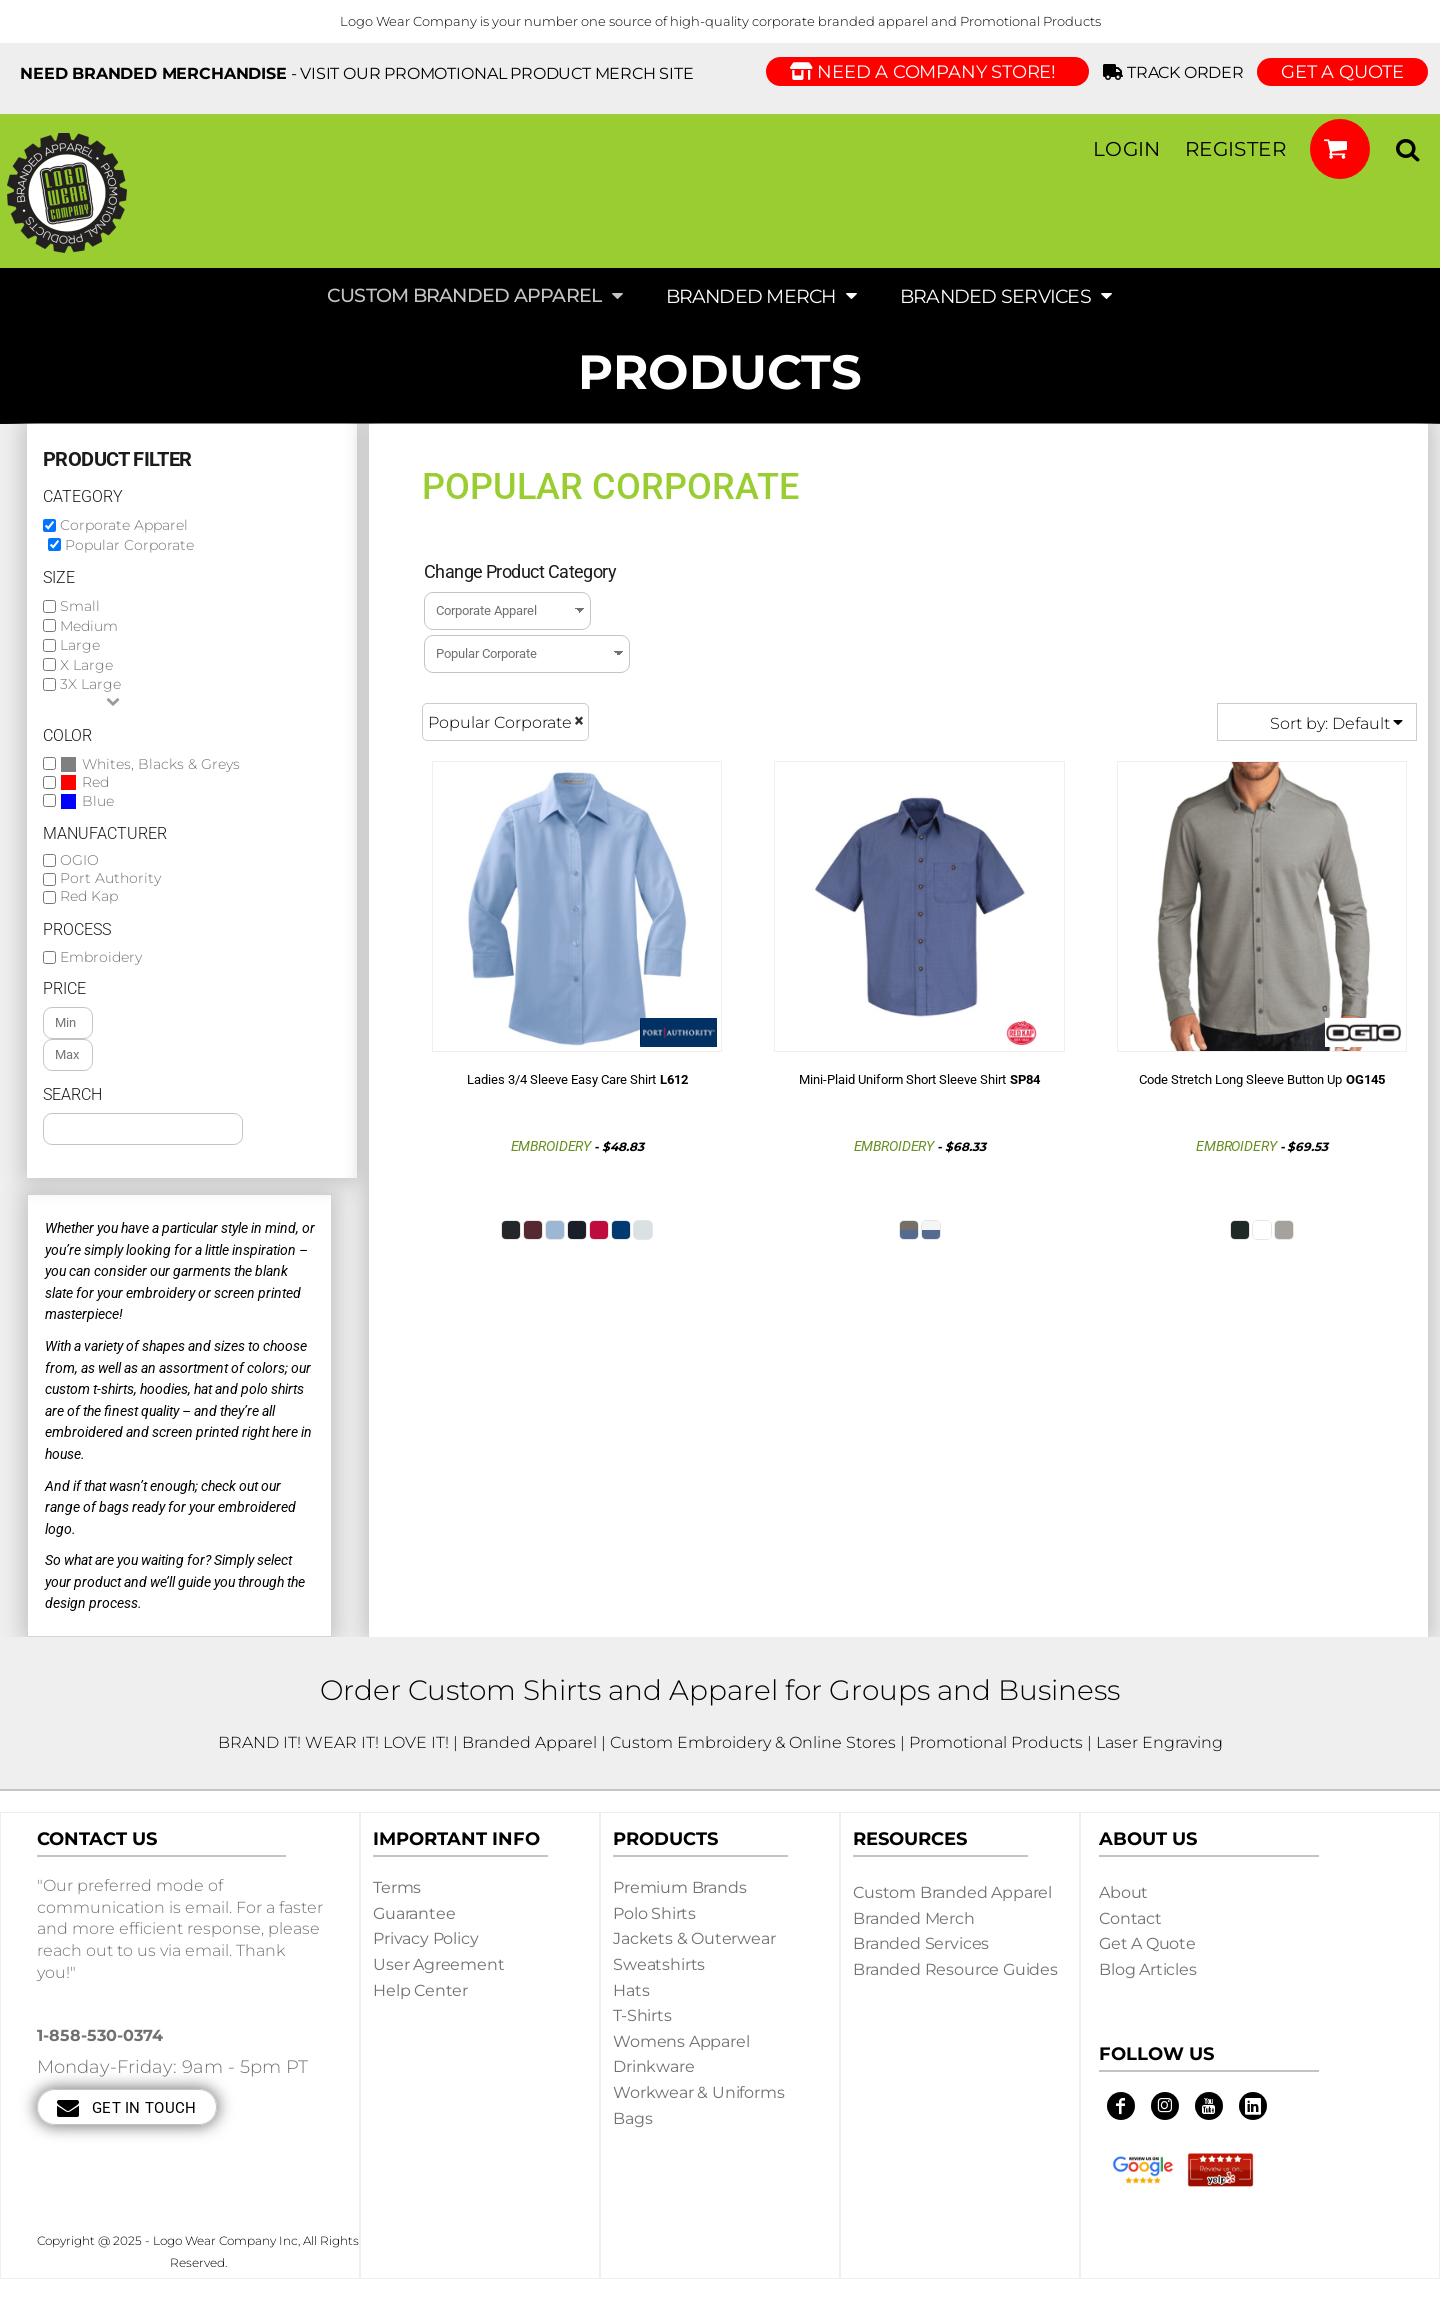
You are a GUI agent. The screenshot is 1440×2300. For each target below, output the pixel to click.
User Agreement (439, 1964)
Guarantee (414, 1913)
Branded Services (921, 1943)
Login (1127, 149)
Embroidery (101, 957)
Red (95, 782)
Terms (397, 1887)
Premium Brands (680, 1887)
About (1123, 1892)
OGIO (79, 860)
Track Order (1177, 72)
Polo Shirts (654, 1913)
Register (1235, 149)
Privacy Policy (426, 1938)
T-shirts (642, 2015)
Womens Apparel (681, 2041)
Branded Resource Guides (955, 1969)
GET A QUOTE (1342, 72)
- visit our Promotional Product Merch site (357, 73)
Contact (1130, 1918)
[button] (1340, 149)
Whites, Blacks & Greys (161, 764)
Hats (631, 1990)
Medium (89, 626)
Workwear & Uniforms (699, 2092)
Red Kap (89, 896)
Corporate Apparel (124, 525)
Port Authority (110, 878)
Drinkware (654, 2066)
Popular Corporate (129, 545)
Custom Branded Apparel (952, 1892)
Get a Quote (1147, 1943)
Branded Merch (914, 1918)
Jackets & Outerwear (694, 1938)
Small (80, 606)
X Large (86, 665)
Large (80, 645)
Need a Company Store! (927, 72)
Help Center (420, 1990)
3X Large (90, 684)
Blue (98, 801)
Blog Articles (1148, 1969)
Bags (632, 2118)
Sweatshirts (659, 1964)
